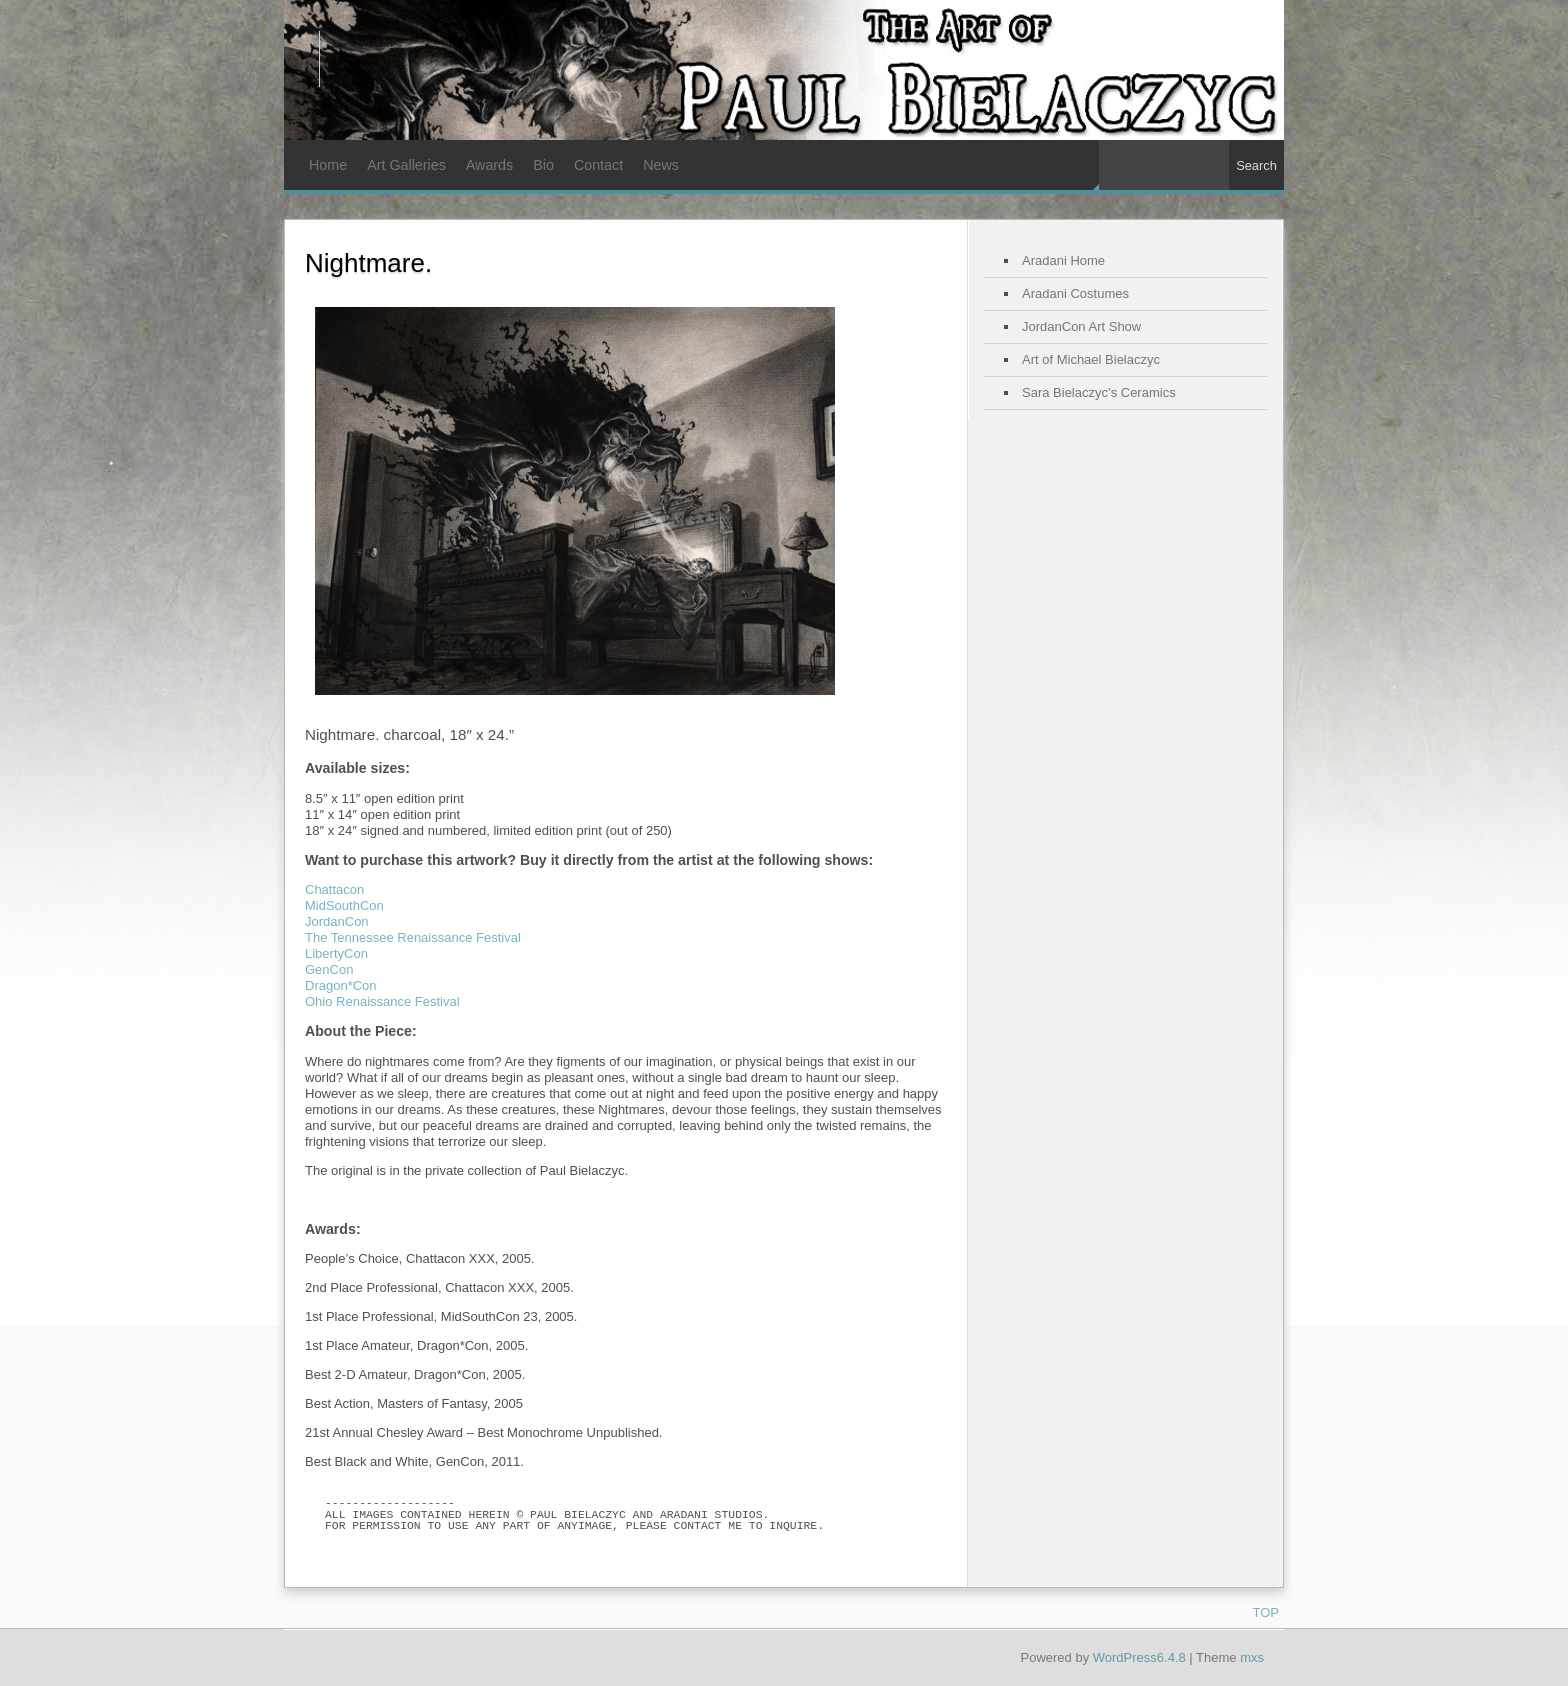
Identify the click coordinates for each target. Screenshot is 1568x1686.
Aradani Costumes (1075, 293)
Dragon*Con (341, 985)
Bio (543, 165)
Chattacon (334, 889)
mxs (1252, 1657)
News (661, 165)
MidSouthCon (344, 905)
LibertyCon (336, 953)
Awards (489, 165)
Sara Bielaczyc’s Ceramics (1099, 392)
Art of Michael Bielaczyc (1091, 359)
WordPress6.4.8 (1139, 1657)
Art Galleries (406, 165)
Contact (598, 165)
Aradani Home (1063, 260)
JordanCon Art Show (1081, 326)
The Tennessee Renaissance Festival (413, 937)
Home (328, 165)
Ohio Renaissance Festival (382, 1001)
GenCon (329, 969)
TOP (1266, 1612)
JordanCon (337, 921)
